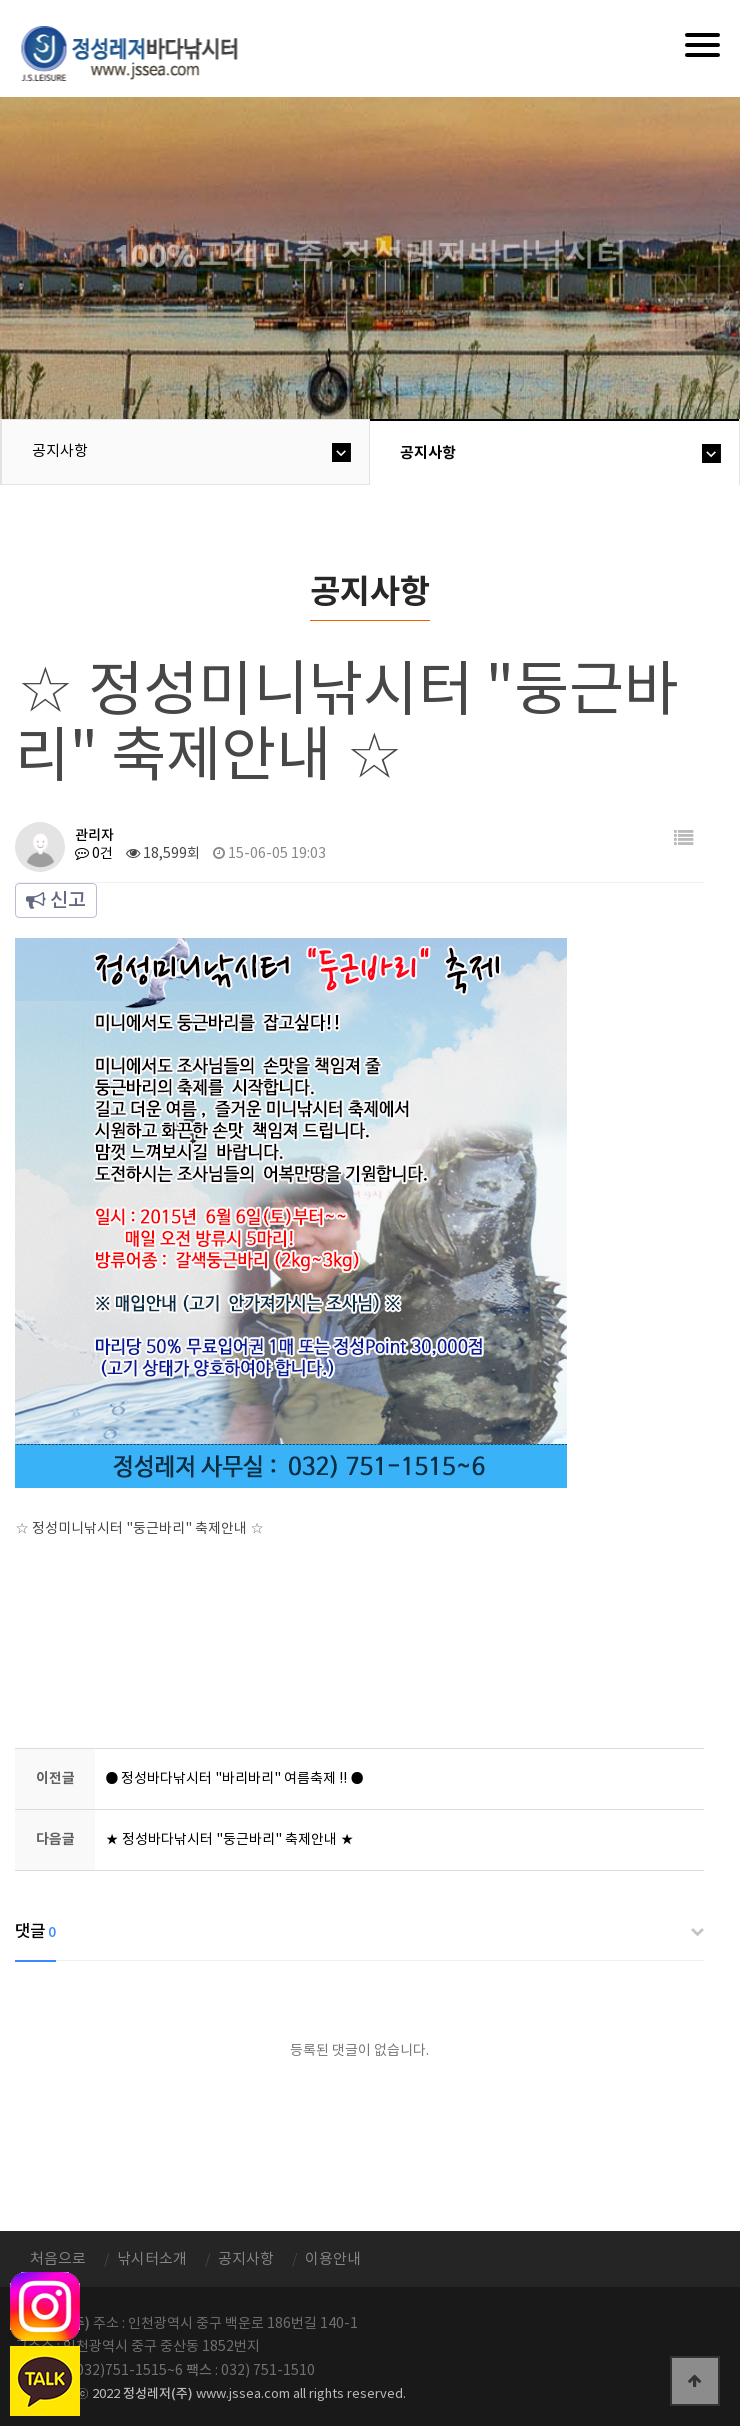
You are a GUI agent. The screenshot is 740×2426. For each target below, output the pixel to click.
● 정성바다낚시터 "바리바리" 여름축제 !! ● (234, 1779)
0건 (94, 854)
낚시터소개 (152, 2259)
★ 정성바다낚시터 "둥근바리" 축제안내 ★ (229, 1840)
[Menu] (702, 45)
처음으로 (58, 2259)
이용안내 (333, 2259)
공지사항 (60, 451)
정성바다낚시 (142, 52)
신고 (56, 901)
